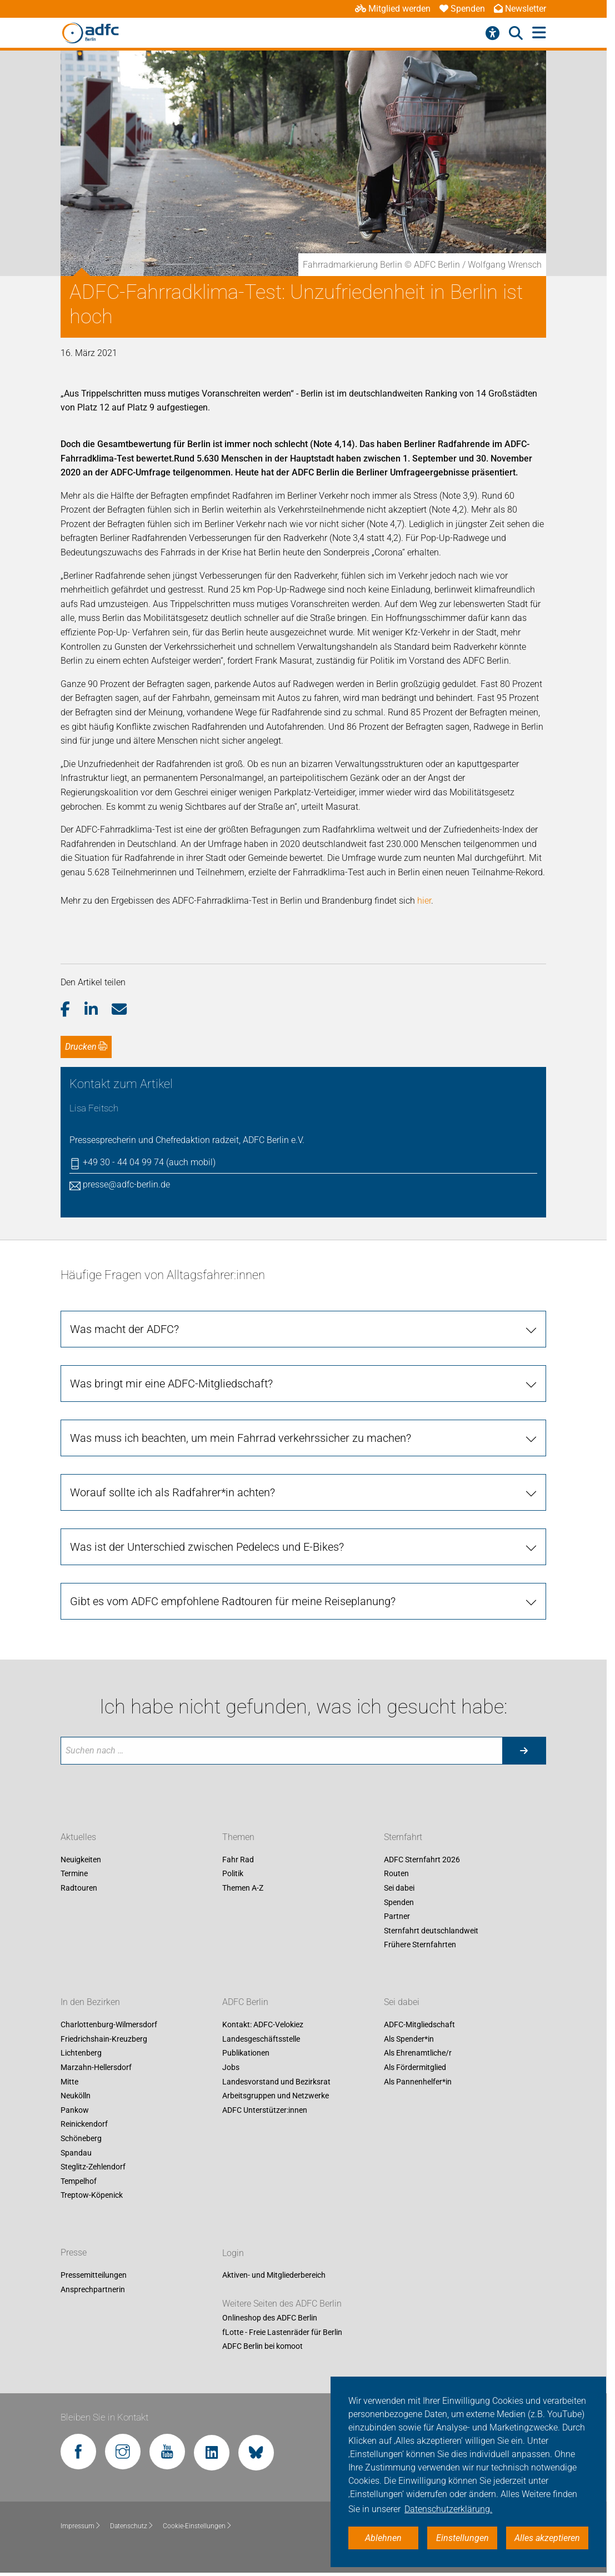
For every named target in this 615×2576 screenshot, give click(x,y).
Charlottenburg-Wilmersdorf (109, 2025)
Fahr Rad (238, 1859)
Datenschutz (132, 2526)
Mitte (69, 2081)
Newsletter (520, 8)
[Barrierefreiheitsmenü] (492, 33)
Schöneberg (81, 2138)
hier (424, 900)
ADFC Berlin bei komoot (262, 2346)
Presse (74, 2253)
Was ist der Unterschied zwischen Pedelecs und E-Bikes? (207, 1546)
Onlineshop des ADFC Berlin (269, 2318)
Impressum (81, 2526)
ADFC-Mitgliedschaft (419, 2025)
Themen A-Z (242, 1887)
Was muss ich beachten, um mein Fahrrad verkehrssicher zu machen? (240, 1438)
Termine (74, 1874)
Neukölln (76, 2096)
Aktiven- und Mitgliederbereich (274, 2275)
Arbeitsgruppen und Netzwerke (275, 2096)
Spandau (76, 2152)
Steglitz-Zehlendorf (93, 2167)
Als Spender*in (409, 2038)
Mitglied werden (393, 8)
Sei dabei (399, 1887)
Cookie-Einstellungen (197, 2526)
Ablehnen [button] (383, 2538)
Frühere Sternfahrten (420, 1945)
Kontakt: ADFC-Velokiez (262, 2025)
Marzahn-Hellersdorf (96, 2067)
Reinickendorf (84, 2124)
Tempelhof (79, 2181)
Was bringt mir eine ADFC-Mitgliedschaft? (171, 1383)
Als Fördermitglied (415, 2067)
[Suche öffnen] (516, 33)
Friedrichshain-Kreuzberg (104, 2038)
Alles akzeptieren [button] (547, 2538)
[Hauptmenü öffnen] (539, 33)
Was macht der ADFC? (124, 1329)
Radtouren (79, 1887)
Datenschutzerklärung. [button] (448, 2509)
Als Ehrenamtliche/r (418, 2053)
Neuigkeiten (81, 1859)
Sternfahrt (403, 1837)
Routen (396, 1874)
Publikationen (245, 2053)
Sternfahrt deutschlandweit (431, 1930)
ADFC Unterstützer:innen (264, 2110)
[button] (72, 1010)
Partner (397, 1916)
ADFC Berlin (245, 2002)
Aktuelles (78, 1837)
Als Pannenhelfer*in (418, 2081)
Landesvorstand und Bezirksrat (276, 2081)
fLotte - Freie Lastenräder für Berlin (282, 2332)
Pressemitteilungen (94, 2275)
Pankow (75, 2110)
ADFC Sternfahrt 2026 (422, 1859)
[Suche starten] (524, 1750)
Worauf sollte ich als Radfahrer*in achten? (172, 1492)
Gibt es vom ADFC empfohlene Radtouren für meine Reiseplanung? (233, 1601)
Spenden (462, 8)
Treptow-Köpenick (92, 2195)
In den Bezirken (90, 2002)
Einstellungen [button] (462, 2538)
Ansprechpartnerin (93, 2289)
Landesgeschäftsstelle (261, 2038)
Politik (232, 1874)
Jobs (230, 2067)
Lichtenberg (81, 2053)
